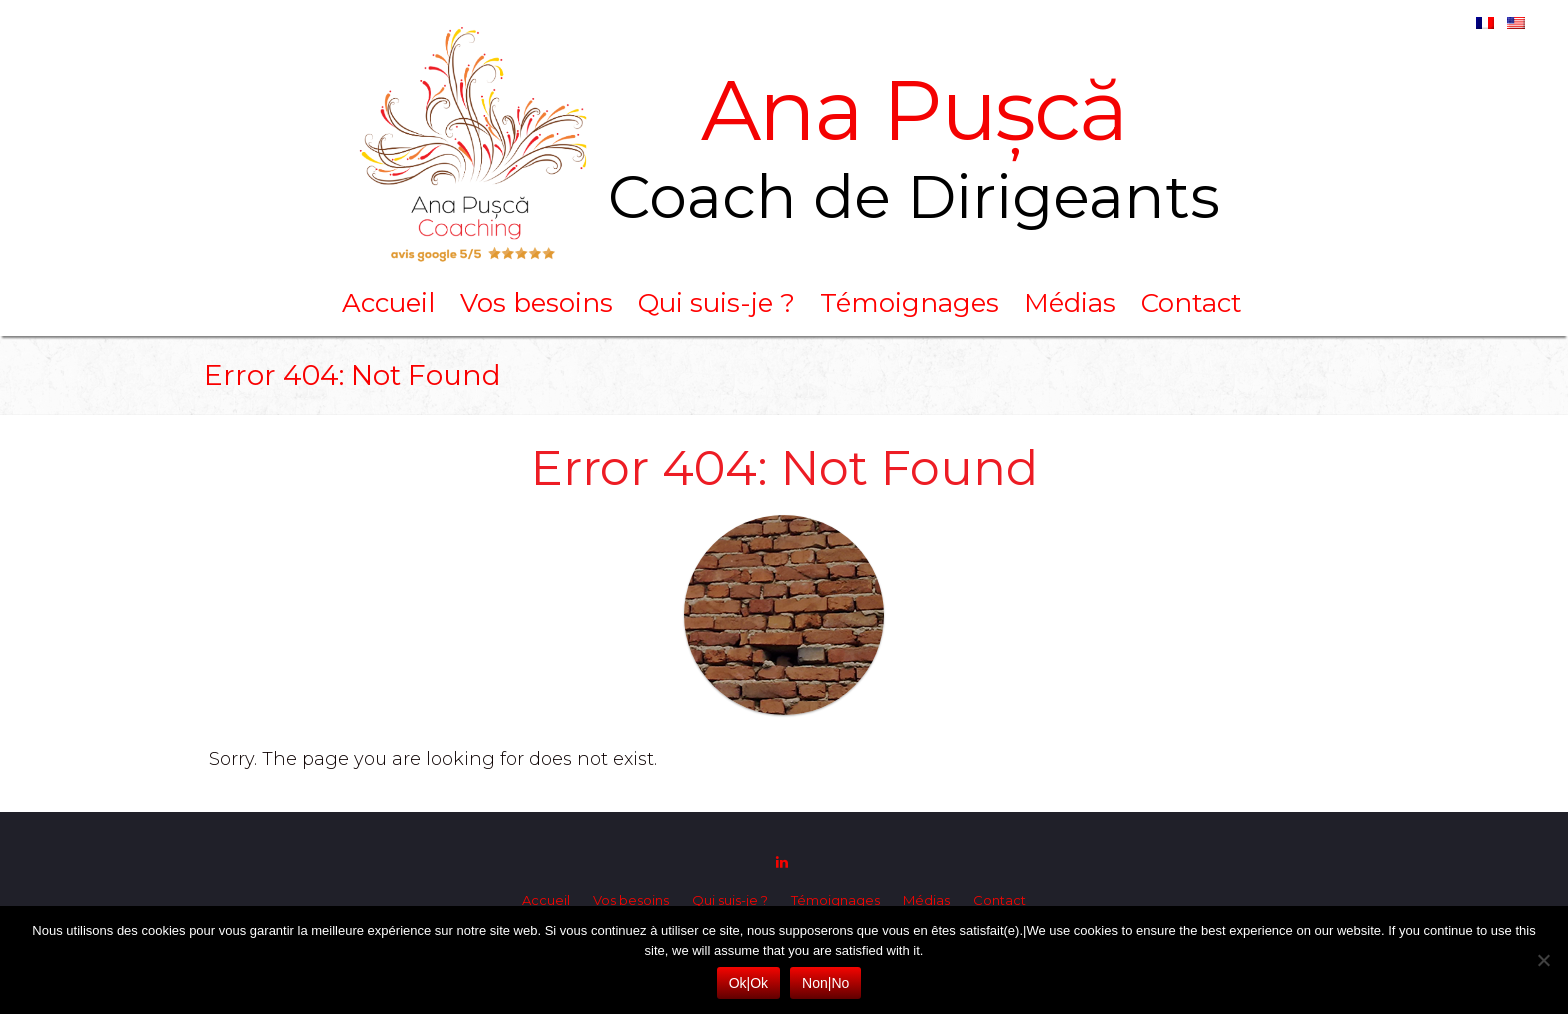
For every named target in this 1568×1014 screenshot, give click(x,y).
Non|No (825, 983)
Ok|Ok (748, 983)
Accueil (388, 303)
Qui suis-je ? (716, 303)
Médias (1070, 303)
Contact (1191, 303)
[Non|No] (1543, 960)
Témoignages (909, 303)
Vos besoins (536, 303)
